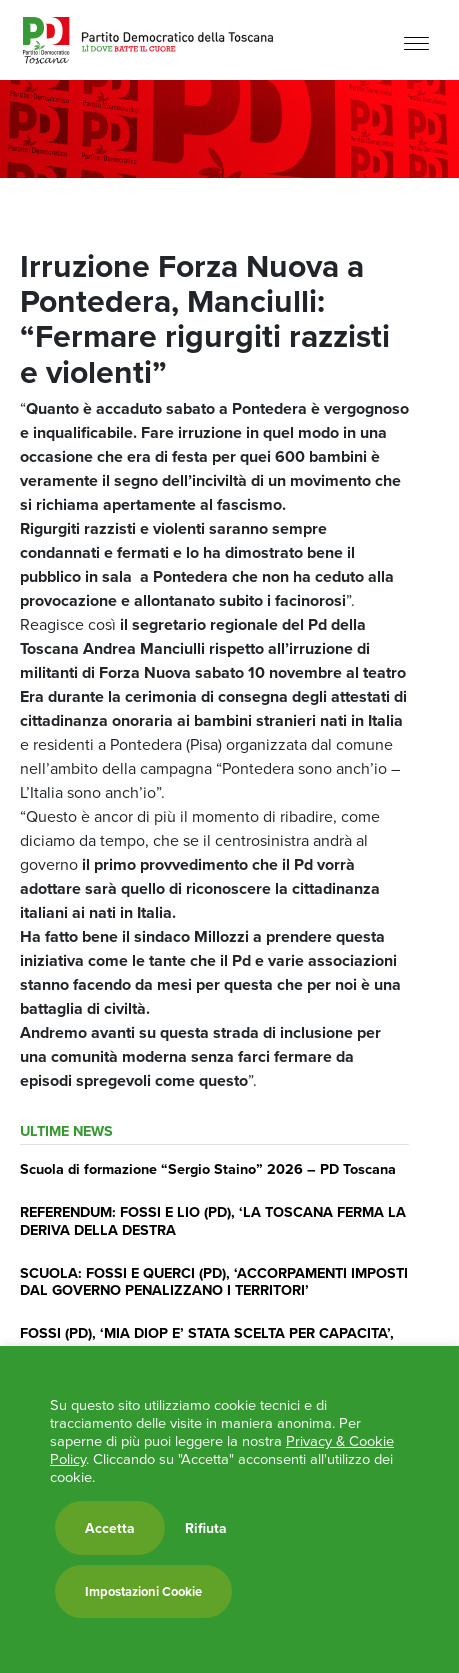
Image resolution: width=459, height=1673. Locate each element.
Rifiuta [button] (206, 1528)
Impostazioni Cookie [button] (143, 1591)
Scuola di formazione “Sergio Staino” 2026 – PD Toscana (208, 1168)
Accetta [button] (110, 1528)
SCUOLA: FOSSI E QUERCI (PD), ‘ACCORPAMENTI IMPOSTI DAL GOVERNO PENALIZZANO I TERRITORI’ (214, 1281)
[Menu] (416, 42)
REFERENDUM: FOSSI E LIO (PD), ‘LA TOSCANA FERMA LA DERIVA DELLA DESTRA (213, 1220)
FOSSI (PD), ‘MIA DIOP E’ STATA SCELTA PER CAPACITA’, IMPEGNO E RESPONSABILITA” (207, 1341)
